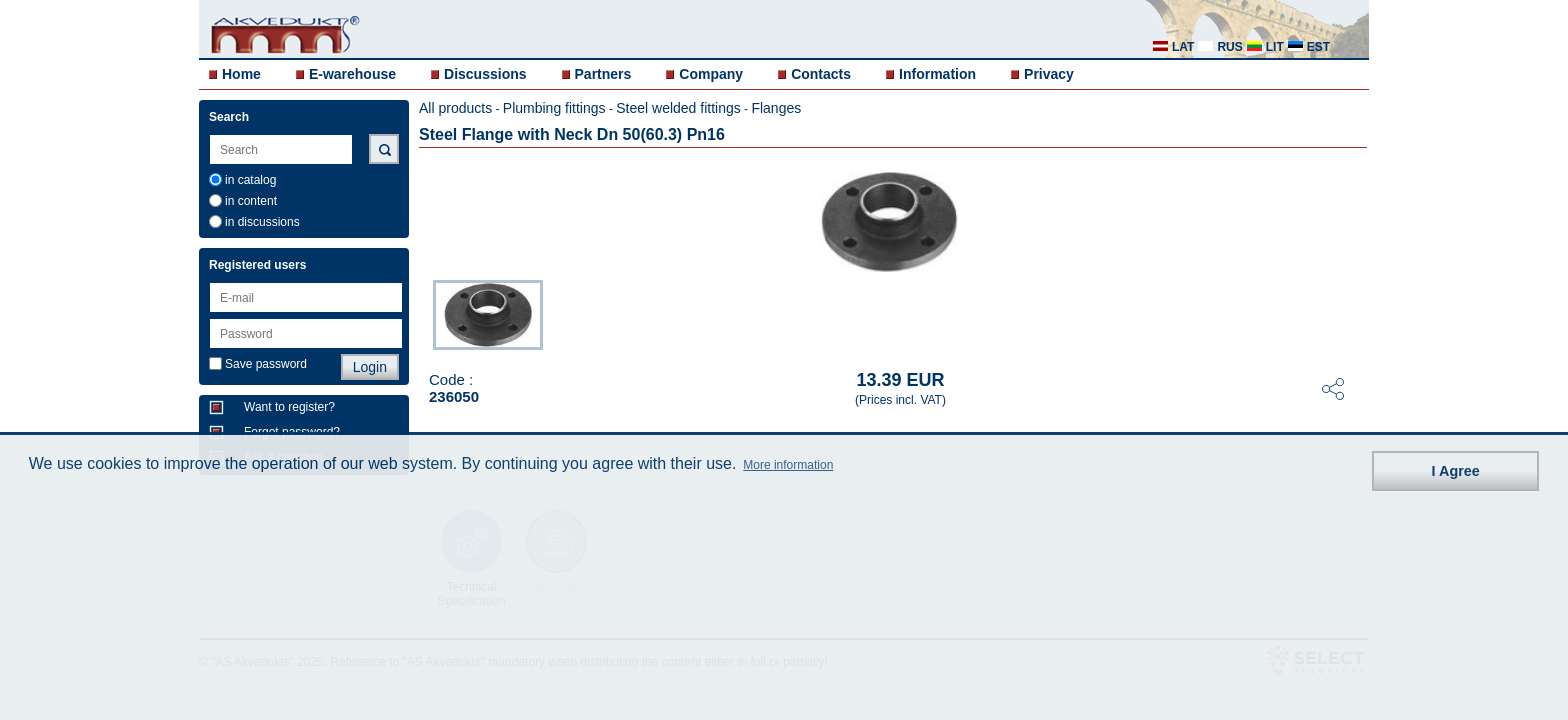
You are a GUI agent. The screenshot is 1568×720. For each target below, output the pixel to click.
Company (711, 74)
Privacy (1049, 74)
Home (241, 74)
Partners (603, 74)
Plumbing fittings (554, 108)
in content (251, 201)
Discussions (485, 74)
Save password (266, 364)
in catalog (250, 180)
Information (937, 74)
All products (455, 108)
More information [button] (788, 465)
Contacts (821, 74)
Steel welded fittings (678, 108)
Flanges (776, 108)
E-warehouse (352, 74)
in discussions (262, 222)
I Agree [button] (1456, 471)
